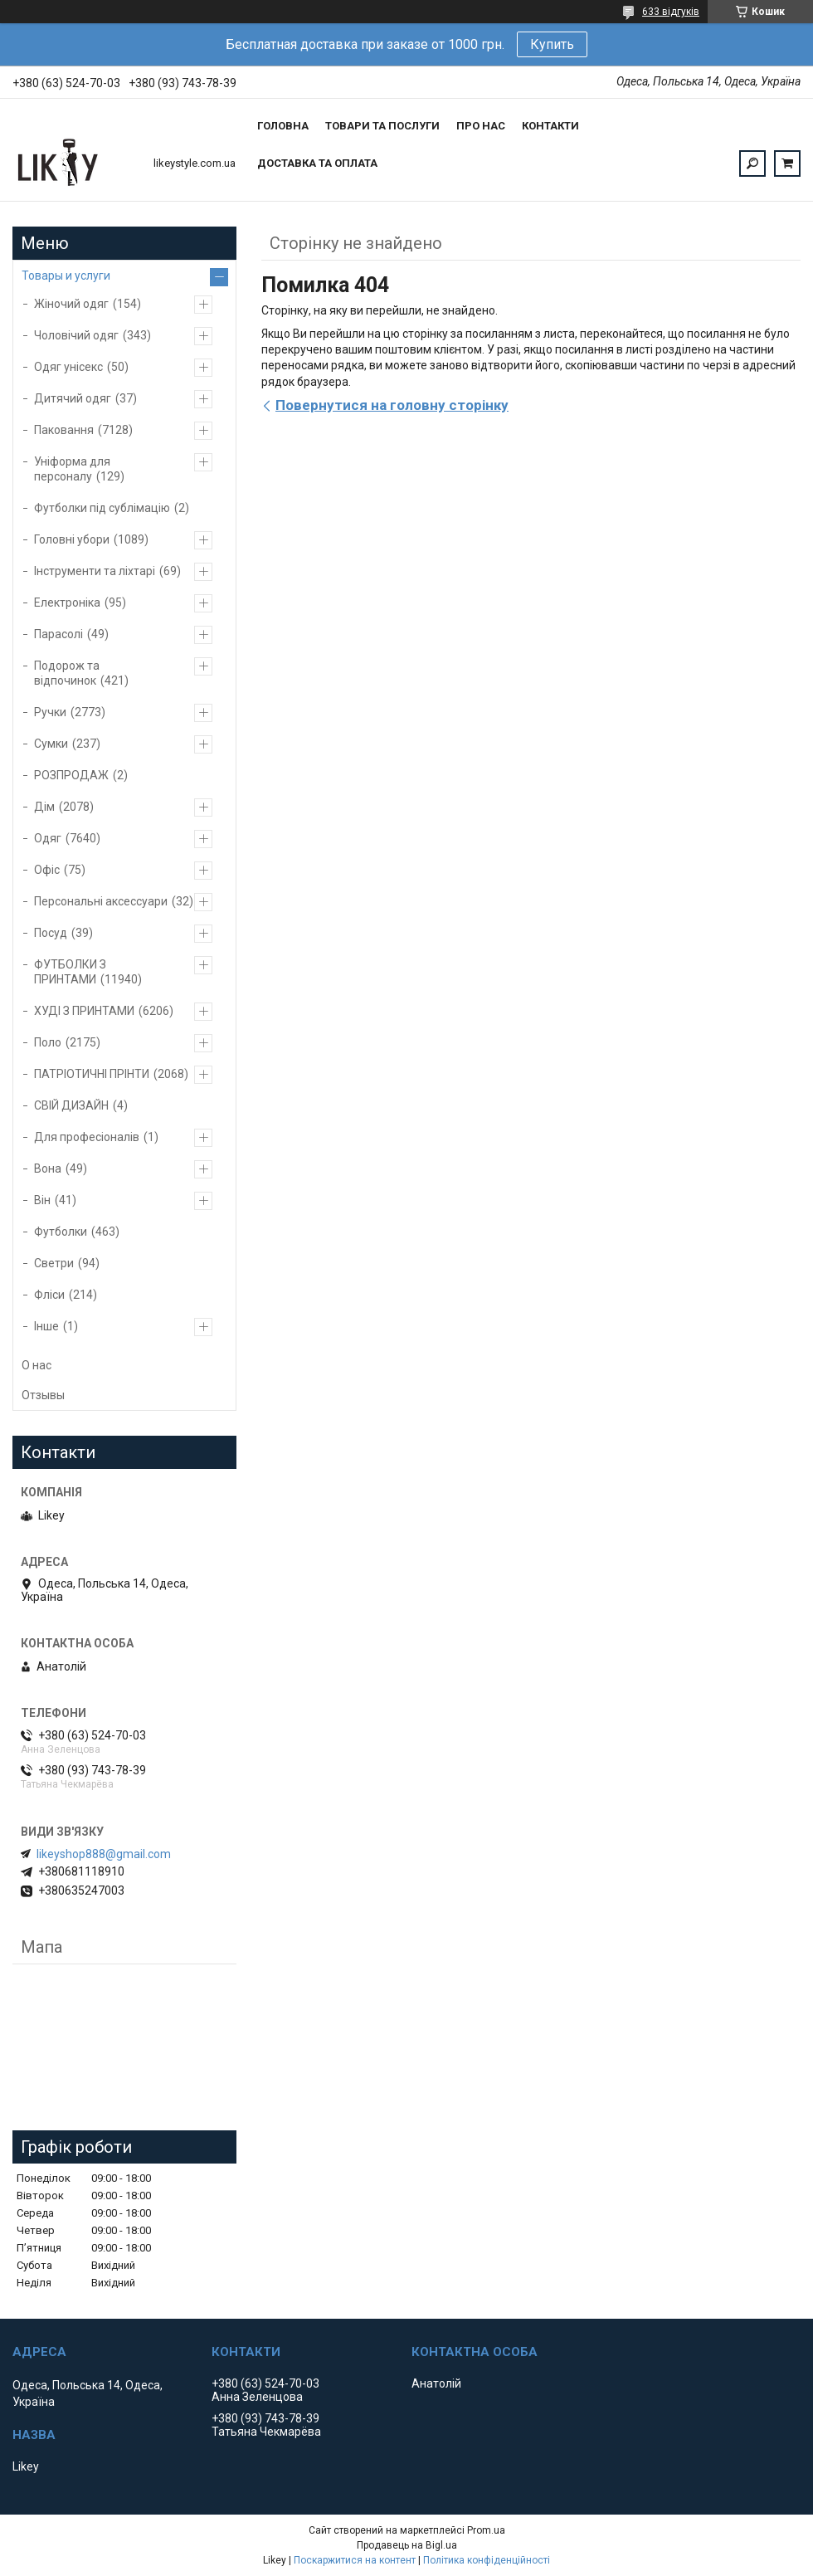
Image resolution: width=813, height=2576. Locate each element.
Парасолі (58, 634)
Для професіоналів (86, 1137)
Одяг (47, 838)
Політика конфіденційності (486, 2560)
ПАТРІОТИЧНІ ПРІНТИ (91, 1074)
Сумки (51, 743)
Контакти (550, 126)
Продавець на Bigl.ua (407, 2545)
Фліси (49, 1294)
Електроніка (67, 602)
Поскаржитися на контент (355, 2560)
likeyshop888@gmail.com (104, 1854)
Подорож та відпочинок (67, 673)
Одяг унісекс (68, 366)
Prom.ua (486, 2530)
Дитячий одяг (72, 398)
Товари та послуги (382, 126)
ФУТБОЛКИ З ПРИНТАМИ (70, 972)
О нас (36, 1365)
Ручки (50, 712)
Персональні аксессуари (101, 901)
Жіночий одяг (71, 303)
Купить (552, 44)
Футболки (60, 1231)
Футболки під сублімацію (102, 508)
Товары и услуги (66, 275)
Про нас (480, 126)
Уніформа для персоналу (72, 469)
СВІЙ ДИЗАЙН (71, 1105)
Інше (46, 1326)
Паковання (64, 430)
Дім (44, 806)
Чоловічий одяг (76, 335)
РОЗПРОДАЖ (71, 775)
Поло (47, 1042)
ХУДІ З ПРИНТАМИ (84, 1010)
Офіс (47, 869)
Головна (283, 126)
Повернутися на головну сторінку (392, 405)
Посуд (50, 932)
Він (42, 1200)
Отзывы (43, 1395)
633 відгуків (670, 11)
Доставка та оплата (317, 163)
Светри (54, 1263)
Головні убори (72, 539)
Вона (47, 1168)
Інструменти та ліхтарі (94, 571)
